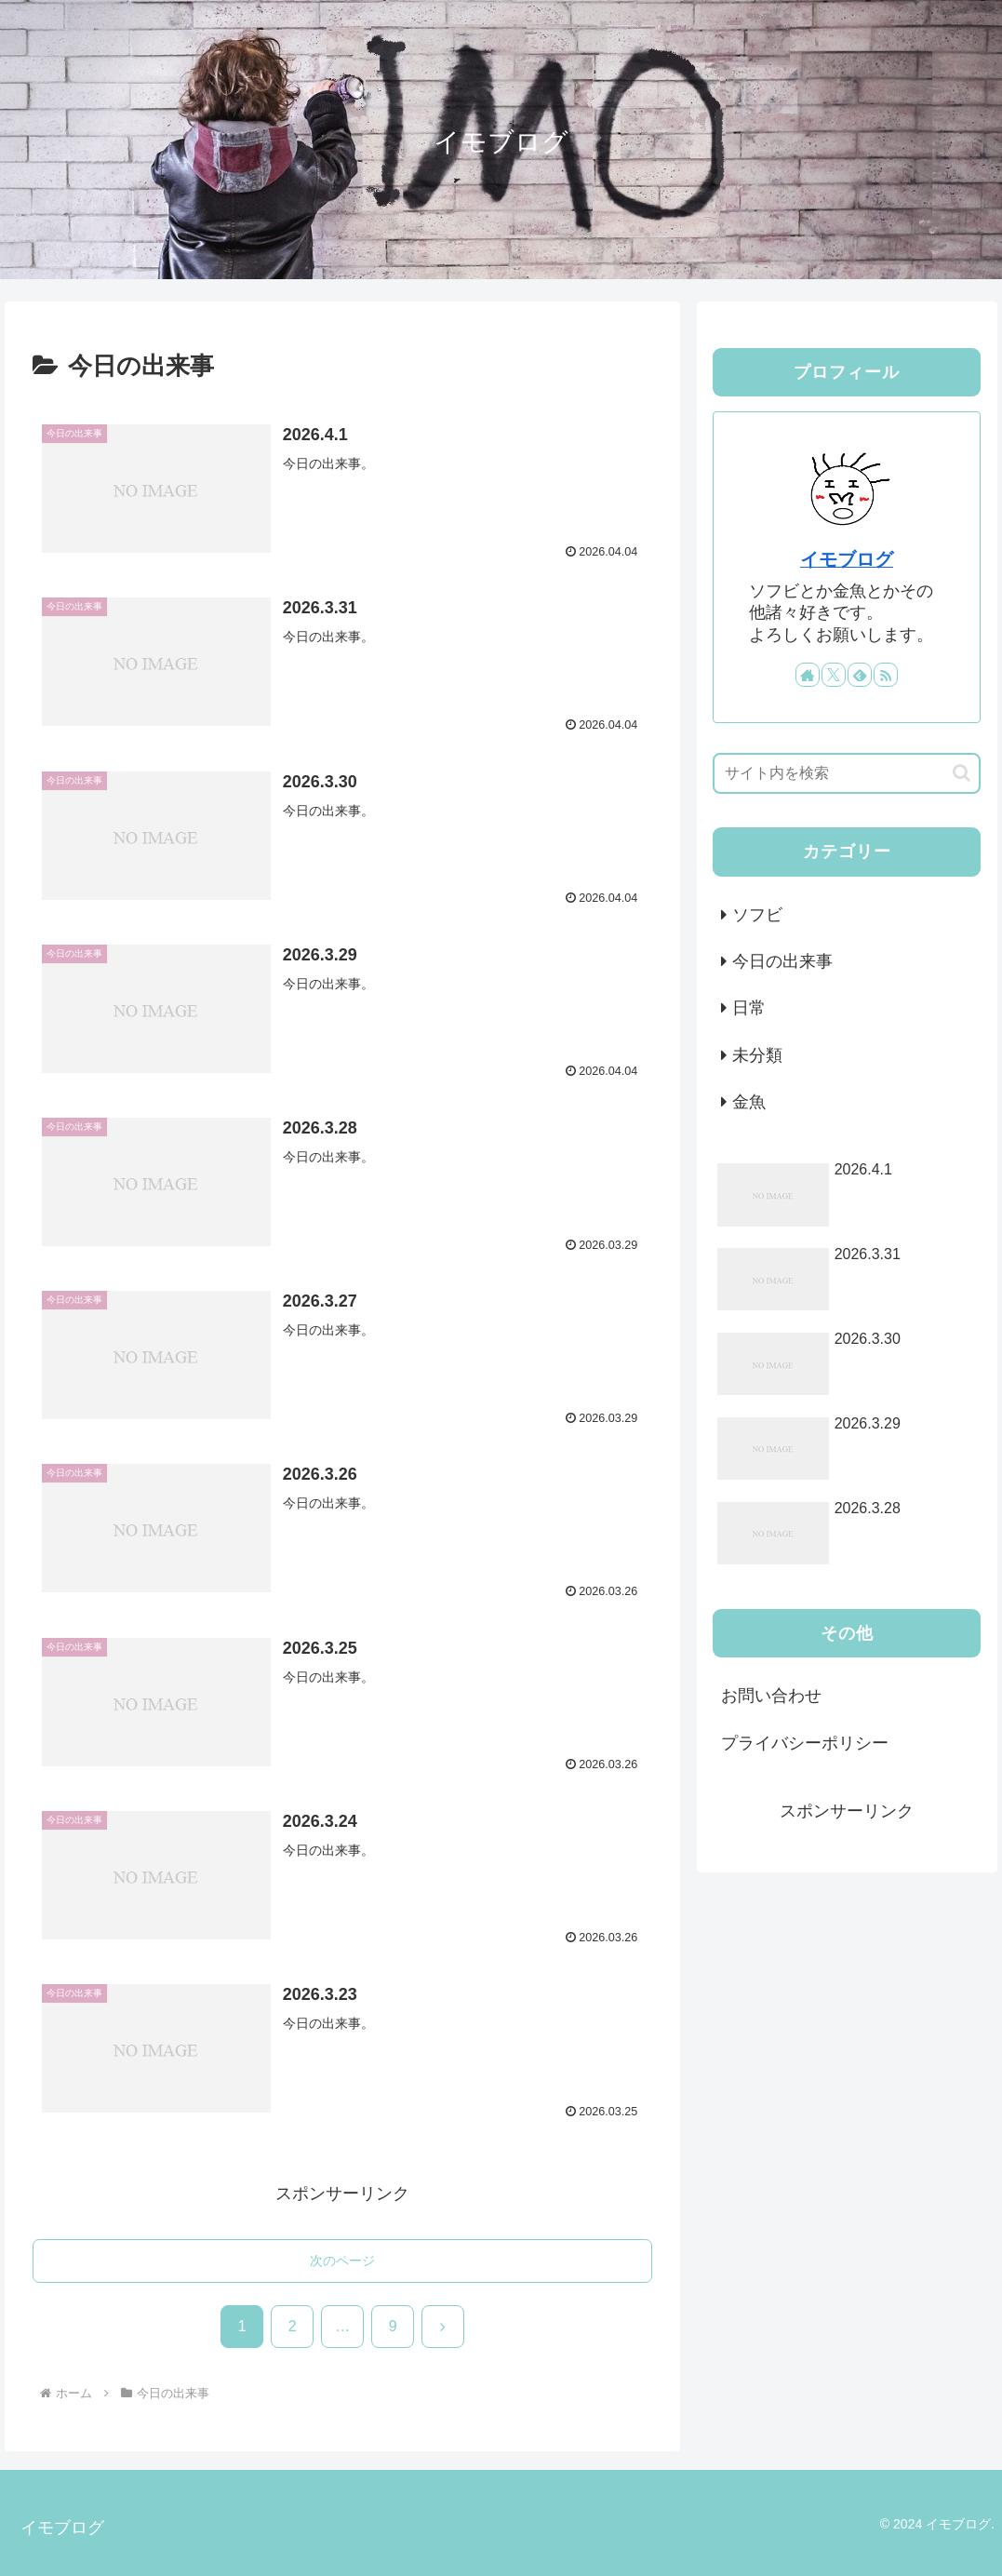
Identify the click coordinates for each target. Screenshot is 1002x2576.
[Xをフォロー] (834, 675)
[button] (961, 773)
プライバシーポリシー (804, 1743)
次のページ (342, 2260)
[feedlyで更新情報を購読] (860, 675)
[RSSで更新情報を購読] (886, 675)
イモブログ (846, 559)
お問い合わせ (771, 1695)
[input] (847, 773)
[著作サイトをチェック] (807, 675)
